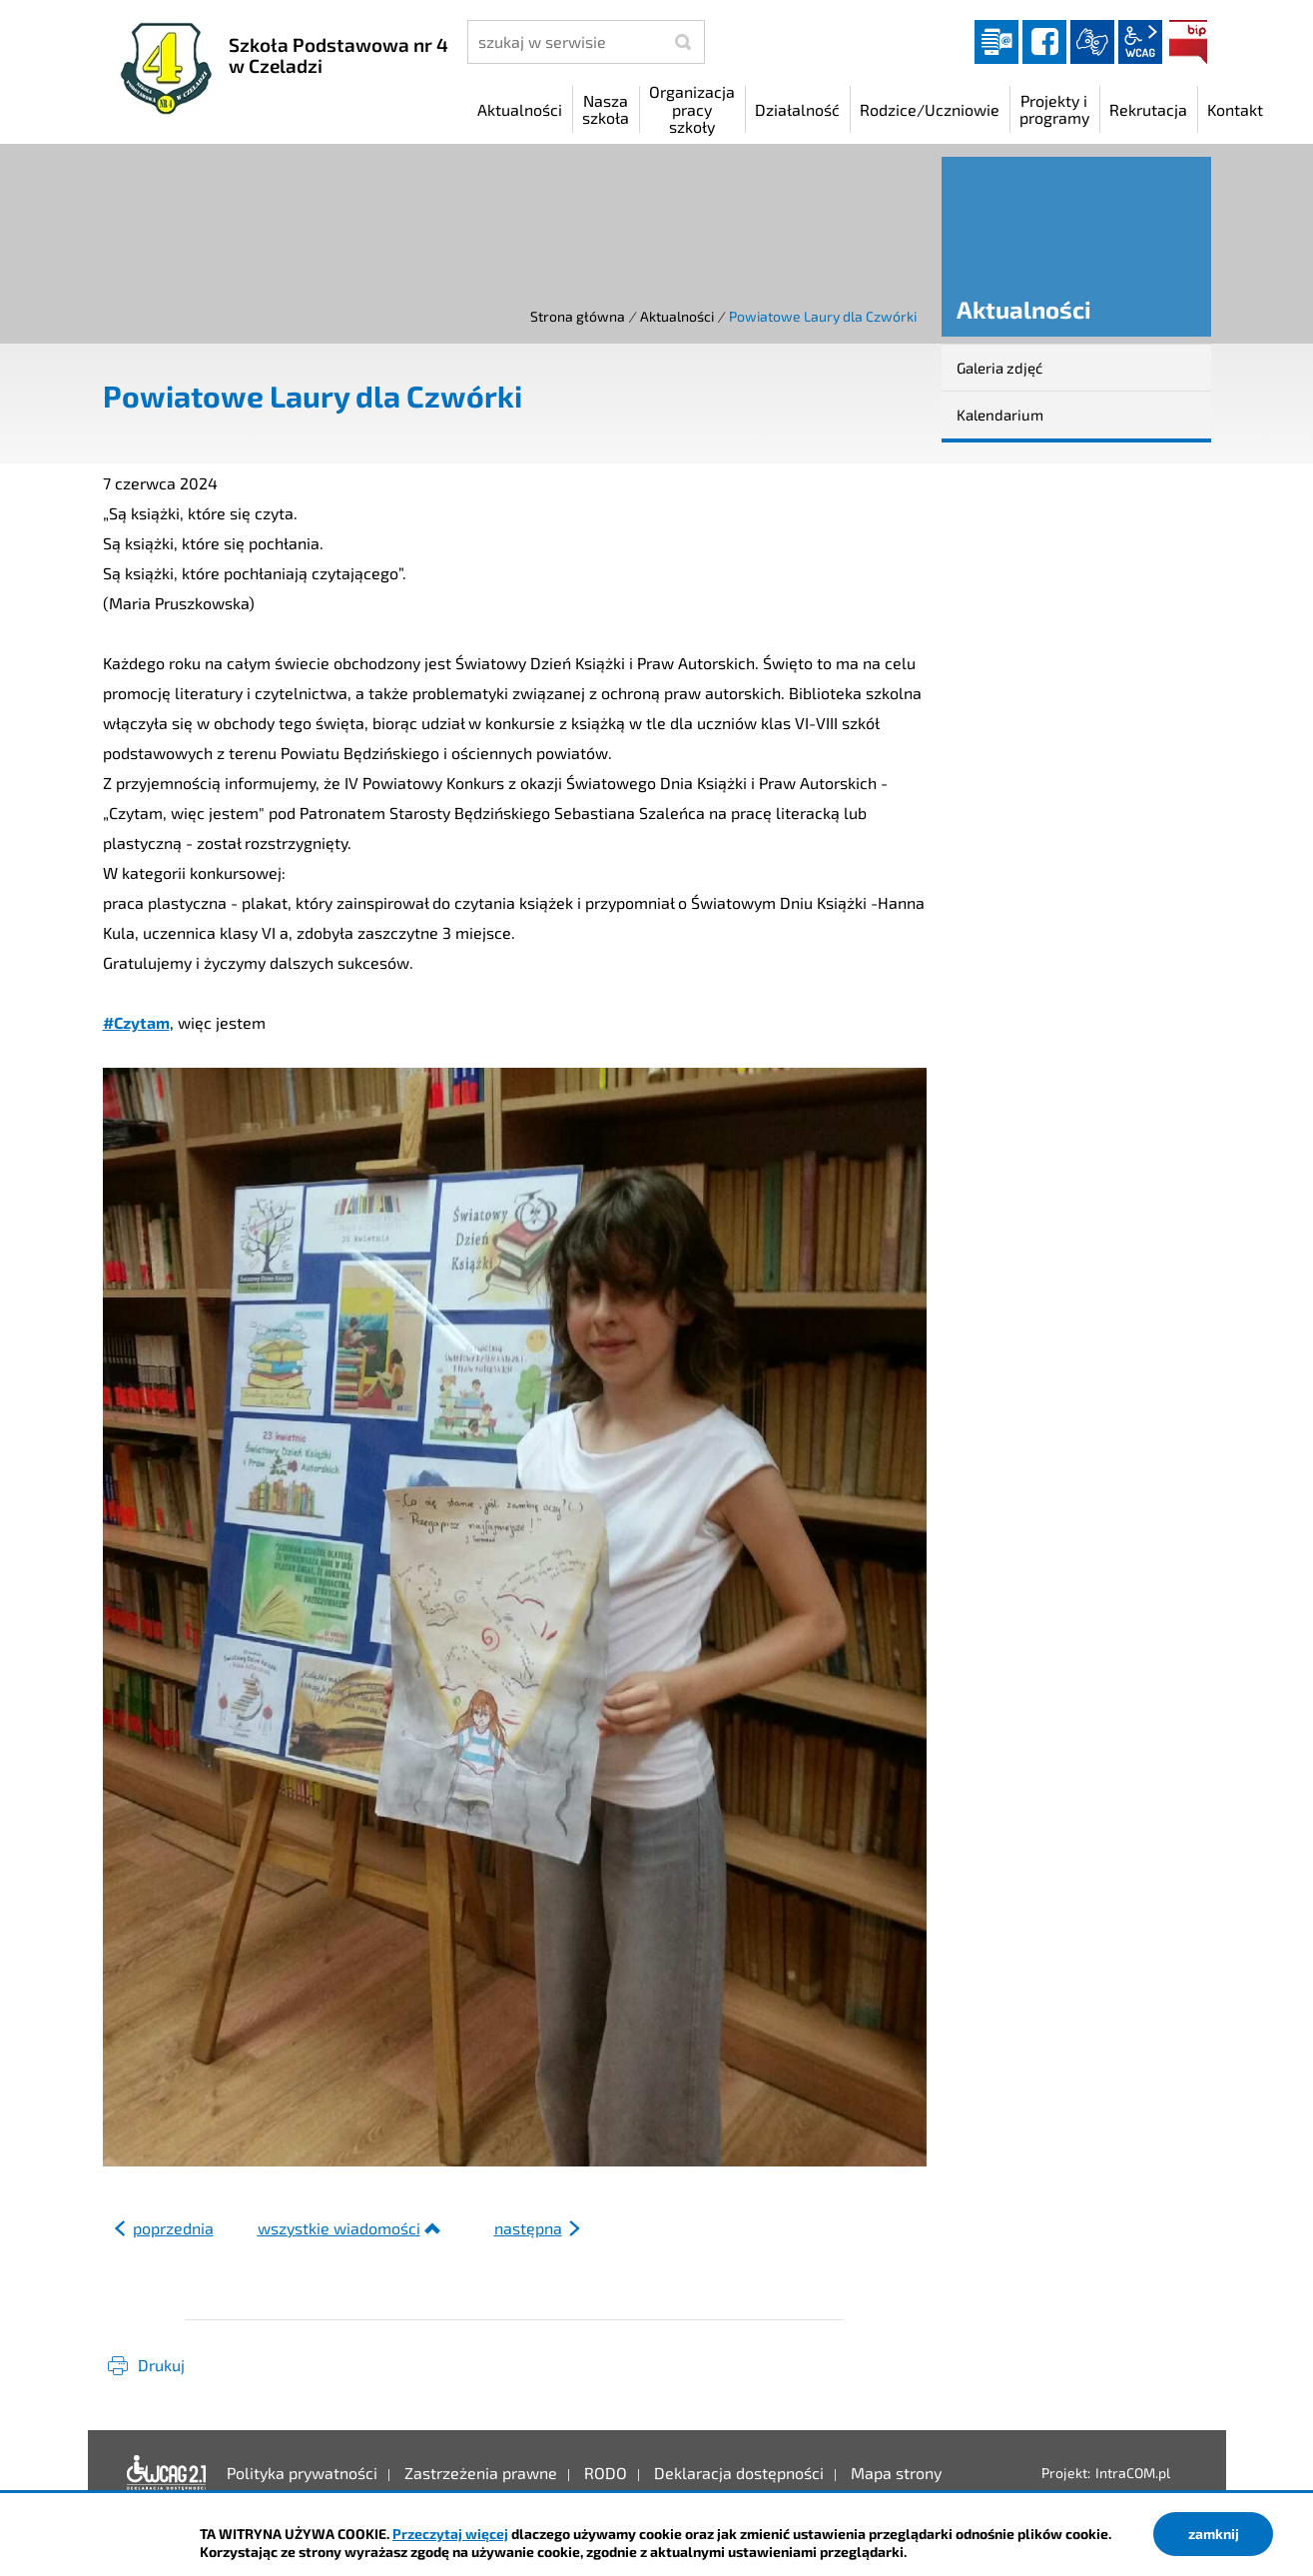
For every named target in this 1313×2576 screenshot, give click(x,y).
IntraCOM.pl (1132, 2472)
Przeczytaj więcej (450, 2533)
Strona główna (577, 316)
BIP (1188, 42)
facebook (1044, 42)
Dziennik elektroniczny (996, 42)
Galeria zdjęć (999, 368)
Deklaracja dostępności (167, 2473)
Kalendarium (1000, 415)
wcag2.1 (1140, 42)
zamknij (1213, 2533)
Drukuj (161, 2364)
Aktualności (677, 316)
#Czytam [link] (136, 1022)
